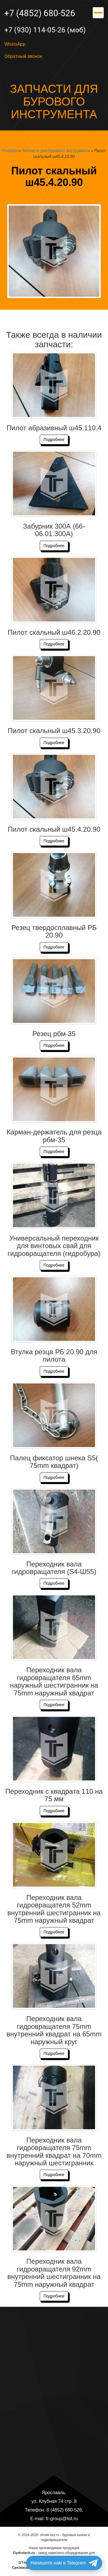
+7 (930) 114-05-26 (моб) (45, 30)
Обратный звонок (23, 56)
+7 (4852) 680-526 (39, 13)
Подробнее (54, 439)
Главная (9, 150)
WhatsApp (14, 44)
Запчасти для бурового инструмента (56, 150)
